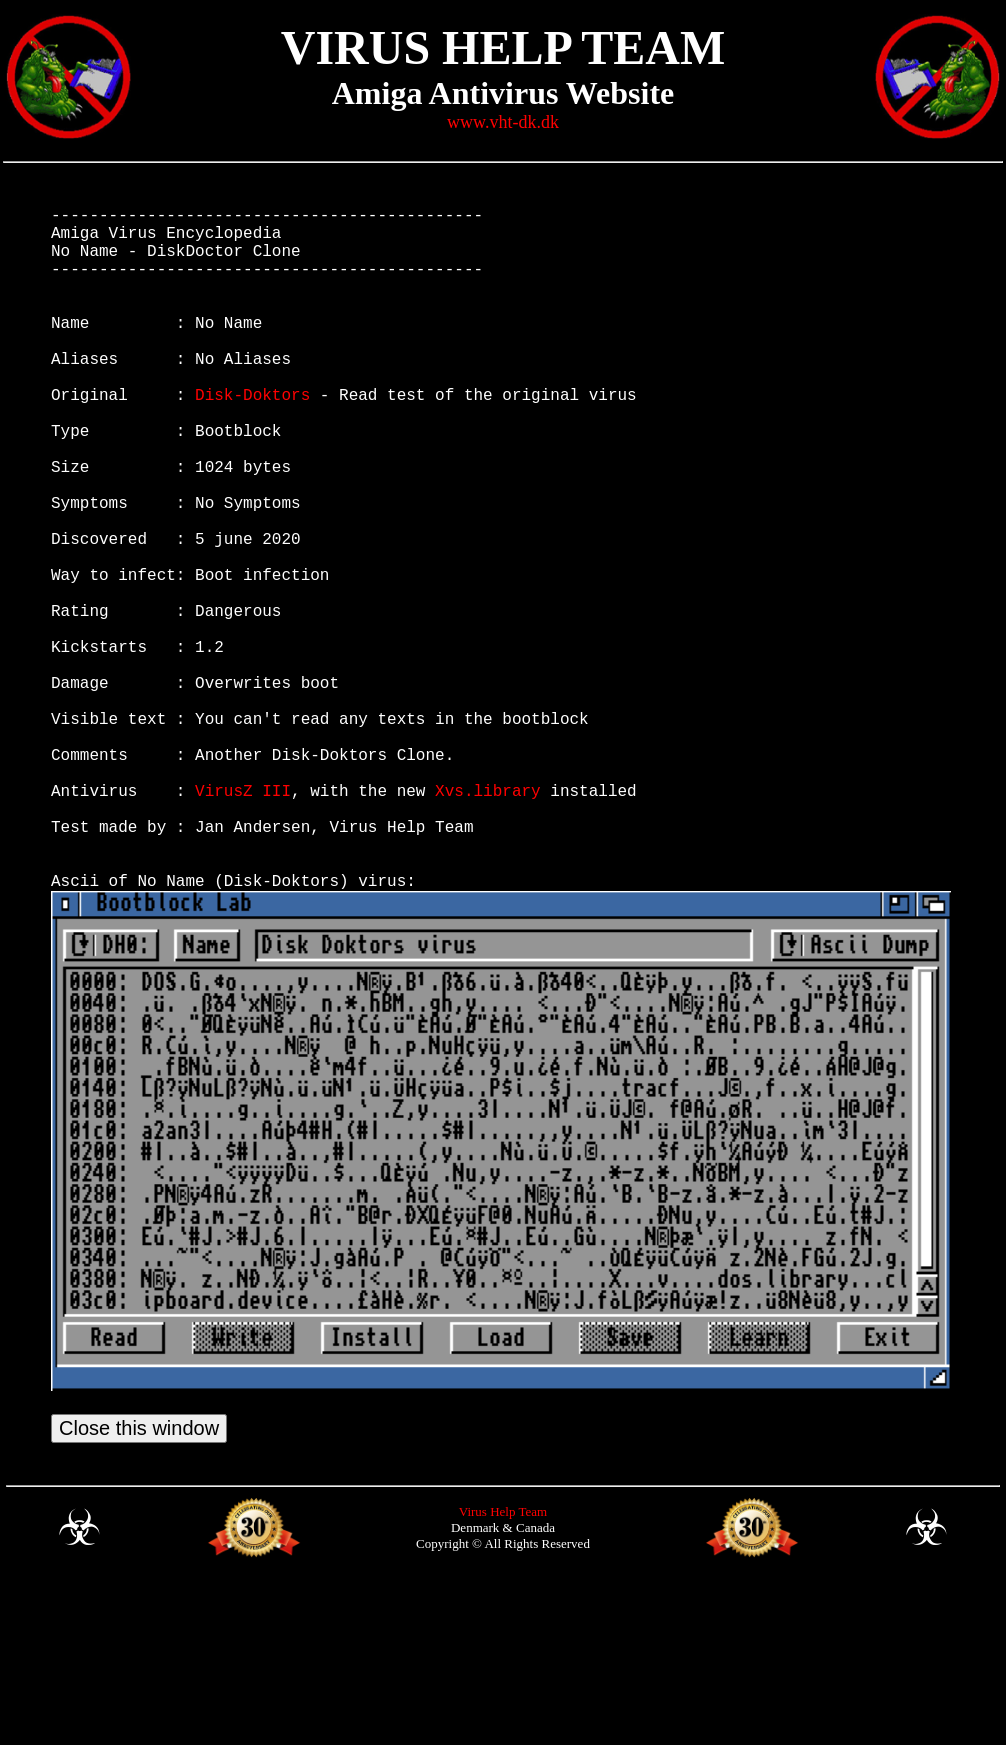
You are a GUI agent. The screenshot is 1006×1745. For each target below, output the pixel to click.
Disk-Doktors (252, 438)
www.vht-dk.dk (503, 122)
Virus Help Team (503, 1671)
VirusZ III (243, 922)
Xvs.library (488, 922)
